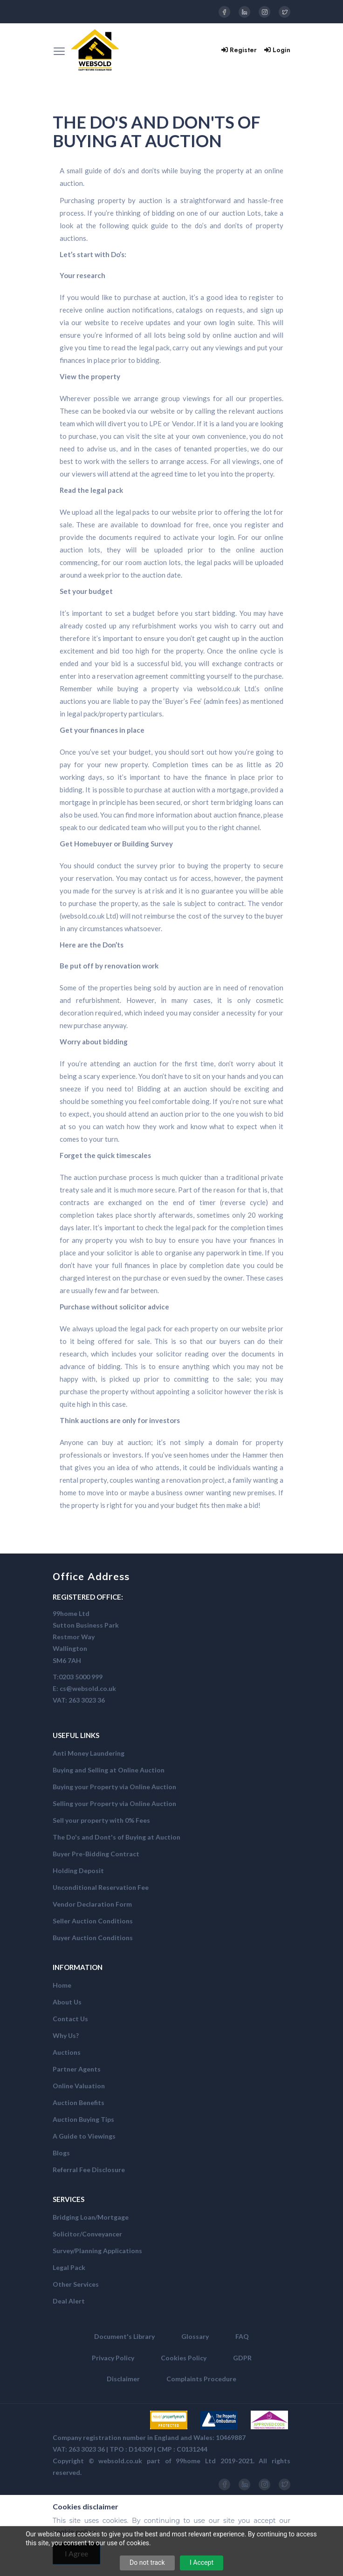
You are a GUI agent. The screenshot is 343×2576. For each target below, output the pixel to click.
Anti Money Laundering (88, 1753)
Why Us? (66, 2035)
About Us (67, 2002)
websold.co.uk (120, 2461)
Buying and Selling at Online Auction (109, 1770)
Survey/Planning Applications (97, 2251)
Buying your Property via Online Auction (114, 1787)
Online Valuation (79, 2086)
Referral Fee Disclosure (89, 2170)
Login (277, 50)
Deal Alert (69, 2301)
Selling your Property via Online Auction (114, 1803)
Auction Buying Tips (83, 2119)
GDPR (242, 2358)
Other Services (76, 2284)
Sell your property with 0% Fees (101, 1820)
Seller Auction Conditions (93, 1921)
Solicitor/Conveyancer (87, 2234)
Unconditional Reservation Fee (101, 1887)
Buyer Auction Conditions (93, 1938)
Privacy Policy (113, 2358)
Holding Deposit (78, 1870)
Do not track (147, 2562)
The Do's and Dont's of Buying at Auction (116, 1837)
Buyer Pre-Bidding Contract (96, 1854)
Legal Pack (69, 2267)
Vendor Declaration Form (92, 1904)
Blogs (61, 2153)
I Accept (201, 2562)
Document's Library (124, 2336)
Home (62, 1985)
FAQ (242, 2336)
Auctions (67, 2052)
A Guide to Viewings (84, 2136)
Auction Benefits (78, 2102)
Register (239, 50)
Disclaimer (123, 2379)
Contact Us (70, 2019)
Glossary (195, 2336)
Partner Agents (77, 2069)
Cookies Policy (183, 2358)
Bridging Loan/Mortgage (91, 2217)
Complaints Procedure (201, 2379)
